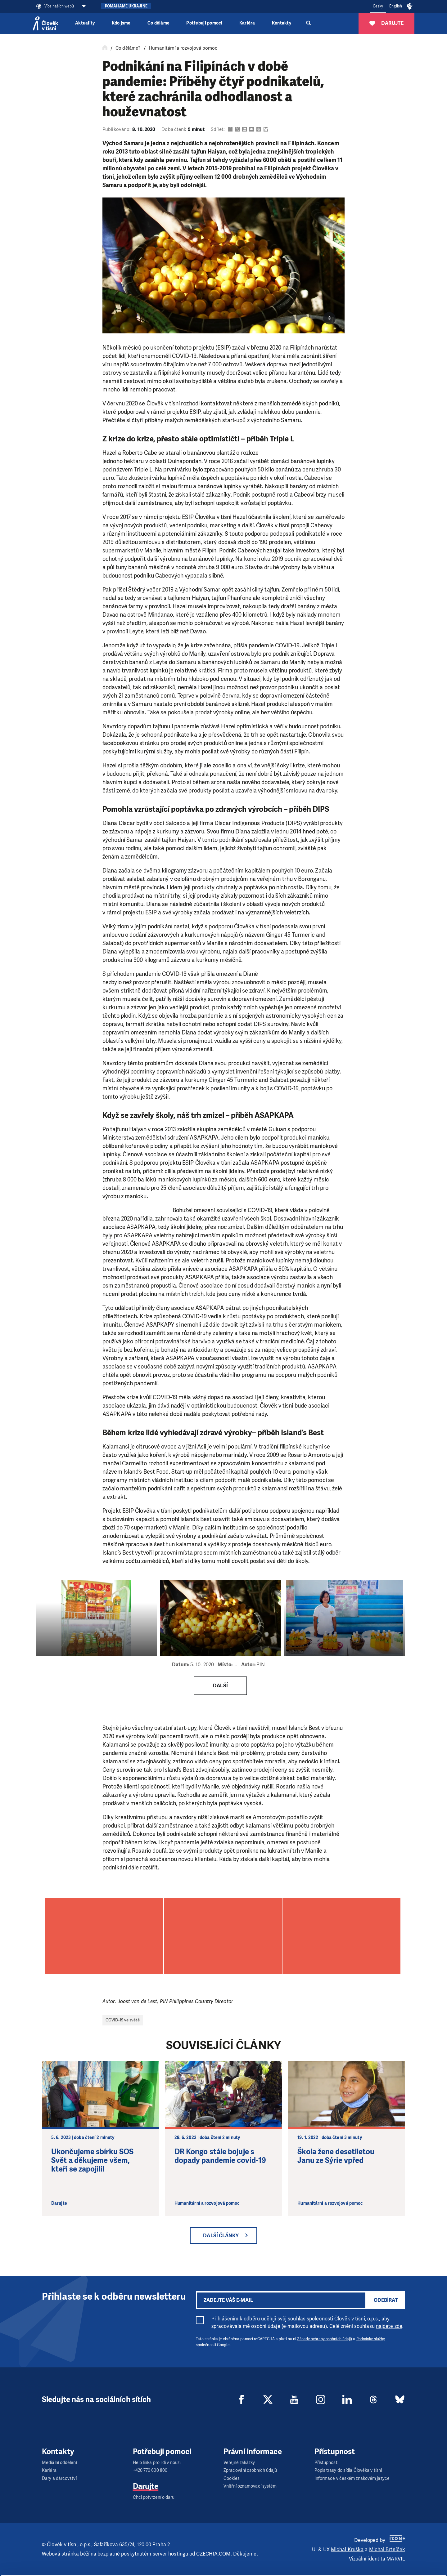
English (395, 6)
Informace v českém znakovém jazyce (352, 2478)
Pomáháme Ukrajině (126, 6)
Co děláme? (128, 48)
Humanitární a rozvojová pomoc (183, 48)
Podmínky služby (370, 2339)
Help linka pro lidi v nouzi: (157, 2463)
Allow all (395, 2531)
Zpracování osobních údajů (250, 2470)
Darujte (146, 2486)
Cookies (232, 2478)
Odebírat (386, 2300)
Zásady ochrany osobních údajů (324, 2339)
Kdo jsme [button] (121, 23)
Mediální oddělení (59, 2463)
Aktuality (85, 23)
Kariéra (247, 23)
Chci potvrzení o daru (154, 2497)
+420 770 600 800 (150, 2470)
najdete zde (389, 2326)
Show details (95, 2568)
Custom (395, 2547)
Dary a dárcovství (59, 2478)
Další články (221, 2235)
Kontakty (281, 23)
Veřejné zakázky (239, 2463)
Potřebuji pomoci (204, 23)
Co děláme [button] (158, 23)
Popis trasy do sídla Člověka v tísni (348, 2470)
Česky (378, 6)
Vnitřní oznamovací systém (250, 2486)
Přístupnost (325, 2463)
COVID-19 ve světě (123, 2020)
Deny (395, 2563)
